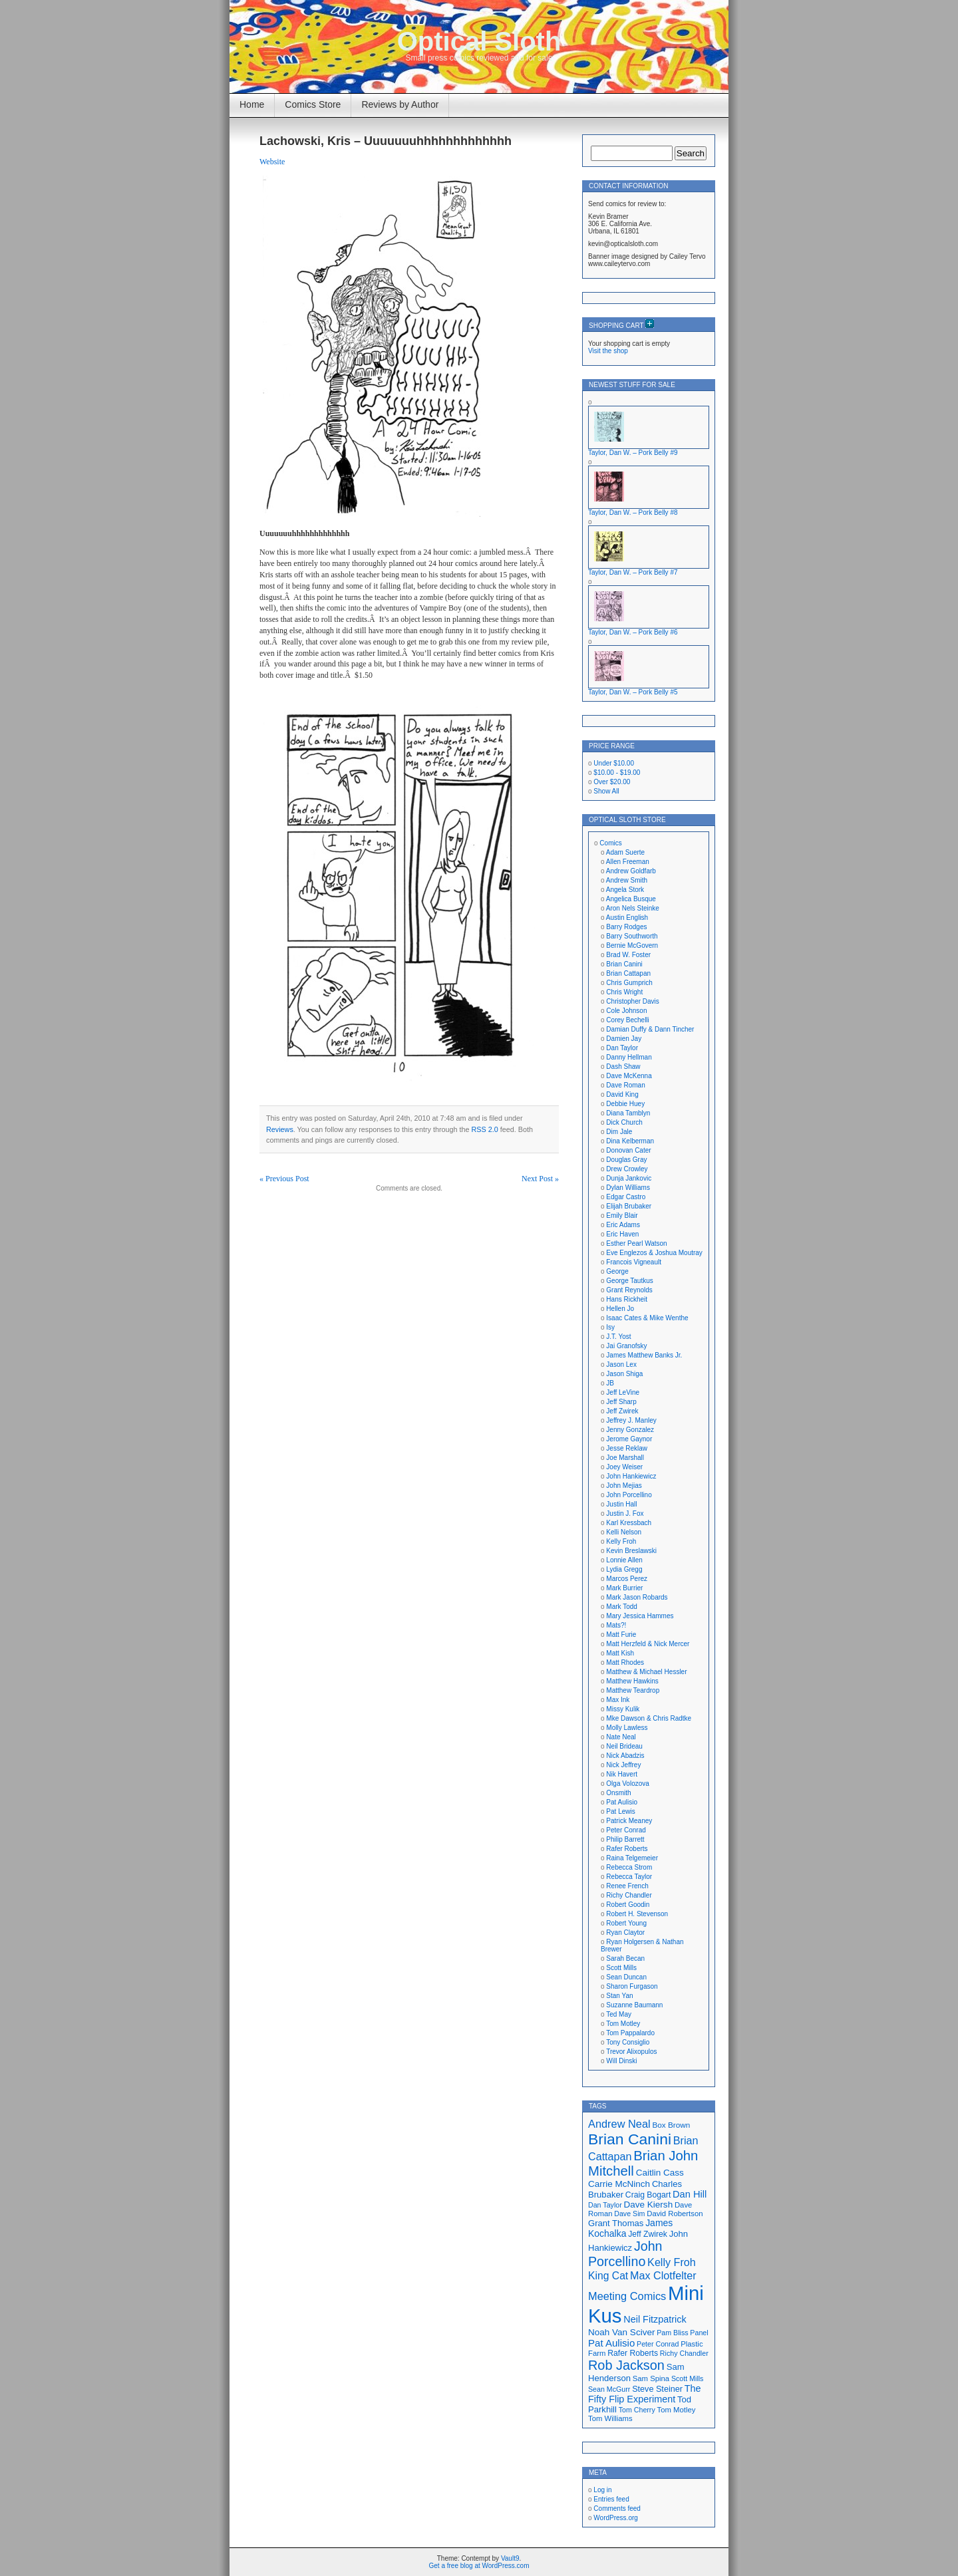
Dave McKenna (628, 1075)
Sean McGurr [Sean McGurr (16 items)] (609, 2389)
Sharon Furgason (631, 1986)
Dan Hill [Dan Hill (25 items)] (690, 2194)
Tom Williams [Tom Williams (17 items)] (610, 2418)
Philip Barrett (625, 1839)
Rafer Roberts (626, 1848)
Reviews (279, 1129)
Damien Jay (623, 1038)
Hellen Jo (620, 1308)
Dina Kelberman (630, 1141)
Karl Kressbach (628, 1522)
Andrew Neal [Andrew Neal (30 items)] (619, 2124)
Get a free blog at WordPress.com (479, 2565)
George (617, 1271)
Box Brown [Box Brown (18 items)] (671, 2124)
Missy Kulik (622, 1709)
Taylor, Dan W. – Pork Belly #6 (633, 632)
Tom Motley (623, 2023)
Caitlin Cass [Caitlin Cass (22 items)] (660, 2173)
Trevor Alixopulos (631, 2051)
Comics (610, 843)
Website (272, 161)
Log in (602, 2490)
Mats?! (616, 1625)
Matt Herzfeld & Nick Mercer (647, 1643)
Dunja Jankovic (628, 1178)
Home (252, 104)
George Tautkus (629, 1280)
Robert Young (626, 1923)
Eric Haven (622, 1234)
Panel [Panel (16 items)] (699, 2333)
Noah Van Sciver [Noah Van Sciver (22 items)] (621, 2332)
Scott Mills (621, 1967)
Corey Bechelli (627, 1020)
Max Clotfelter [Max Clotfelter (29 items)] (663, 2275)
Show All (606, 791)
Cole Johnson (626, 1010)
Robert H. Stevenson (637, 1914)
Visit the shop (608, 351)
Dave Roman (625, 1085)
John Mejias (623, 1485)
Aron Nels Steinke (632, 908)
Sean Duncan (626, 1977)
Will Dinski (621, 2061)
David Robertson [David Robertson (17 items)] (675, 2214)
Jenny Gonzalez (630, 1429)
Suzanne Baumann (634, 2005)
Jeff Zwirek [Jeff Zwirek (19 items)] (647, 2234)
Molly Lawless (626, 1727)
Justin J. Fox (624, 1513)
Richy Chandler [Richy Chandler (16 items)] (684, 2353)
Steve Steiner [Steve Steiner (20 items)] (657, 2389)
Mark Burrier (624, 1588)
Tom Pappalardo (630, 2033)
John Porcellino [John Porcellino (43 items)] (625, 2254)
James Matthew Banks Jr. (644, 1355)
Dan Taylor (622, 1048)
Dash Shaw (623, 1066)
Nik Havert (621, 1774)
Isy (610, 1327)
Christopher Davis (632, 1001)
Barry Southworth (631, 936)
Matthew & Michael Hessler (646, 1671)
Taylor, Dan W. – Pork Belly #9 (633, 452)
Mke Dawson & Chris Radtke (648, 1718)
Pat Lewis (620, 1811)
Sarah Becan (625, 1958)
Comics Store (313, 104)
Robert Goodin (627, 1904)
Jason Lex (621, 1364)
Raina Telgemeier (632, 1858)
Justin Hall (621, 1504)
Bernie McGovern (632, 945)
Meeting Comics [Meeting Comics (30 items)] (627, 2296)
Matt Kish (620, 1653)
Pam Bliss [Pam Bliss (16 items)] (672, 2333)
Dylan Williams (628, 1187)
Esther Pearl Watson (636, 1243)
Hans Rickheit (626, 1299)
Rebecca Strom (629, 1867)
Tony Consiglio (627, 2042)
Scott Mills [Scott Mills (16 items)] (687, 2378)
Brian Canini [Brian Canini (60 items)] (629, 2139)
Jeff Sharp (621, 1401)
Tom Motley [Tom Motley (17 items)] (676, 2410)
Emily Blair (621, 1215)
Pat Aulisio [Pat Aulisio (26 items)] (611, 2343)
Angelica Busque (631, 899)
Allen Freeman (627, 861)
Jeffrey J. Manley (631, 1420)
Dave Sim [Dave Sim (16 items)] (629, 2214)
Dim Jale (619, 1131)
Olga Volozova (627, 1783)
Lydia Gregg (624, 1569)
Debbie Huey (625, 1103)
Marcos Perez (626, 1578)
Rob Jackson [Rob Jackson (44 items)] (626, 2365)
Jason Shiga (624, 1373)
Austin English (627, 917)
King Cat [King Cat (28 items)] (608, 2275)
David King (622, 1094)
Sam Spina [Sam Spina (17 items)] (651, 2378)
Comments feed (617, 2508)
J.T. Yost (618, 1336)
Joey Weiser (624, 1467)
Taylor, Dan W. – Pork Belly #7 (633, 572)
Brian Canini (624, 964)
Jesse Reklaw (626, 1448)
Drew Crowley (626, 1169)
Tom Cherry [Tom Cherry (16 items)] (637, 2410)
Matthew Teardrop (632, 1690)
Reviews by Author (399, 104)
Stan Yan (619, 1995)
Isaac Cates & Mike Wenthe (647, 1318)
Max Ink (617, 1699)
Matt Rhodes (625, 1662)
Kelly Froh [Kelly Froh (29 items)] (671, 2262)
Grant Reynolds (629, 1290)
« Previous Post (284, 1178)
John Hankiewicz (631, 1476)
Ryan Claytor (625, 1932)
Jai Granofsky (626, 1346)
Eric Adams (623, 1224)
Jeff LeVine (622, 1392)
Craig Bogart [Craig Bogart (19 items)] (648, 2195)
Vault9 (510, 2558)
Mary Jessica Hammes (639, 1616)
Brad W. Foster (628, 954)
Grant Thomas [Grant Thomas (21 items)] (615, 2223)
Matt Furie (621, 1634)
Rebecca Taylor (629, 1876)
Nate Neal (620, 1737)
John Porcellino (628, 1495)
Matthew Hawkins (632, 1681)
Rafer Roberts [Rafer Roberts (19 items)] (632, 2353)
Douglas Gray (626, 1159)
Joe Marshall (625, 1457)
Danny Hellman (628, 1057)
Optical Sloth (479, 41)
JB (610, 1383)
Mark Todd (621, 1606)
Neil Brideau (624, 1746)
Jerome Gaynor (629, 1439)
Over (611, 782)
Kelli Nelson (623, 1532)
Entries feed (611, 2499)
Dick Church (624, 1122)
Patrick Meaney (629, 1820)
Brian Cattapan (628, 973)
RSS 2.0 (485, 1129)
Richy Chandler (628, 1895)
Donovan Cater (628, 1150)
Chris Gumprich (629, 982)
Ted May (618, 2014)
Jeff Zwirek (622, 1411)
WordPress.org (615, 2517)
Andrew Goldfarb (631, 871)
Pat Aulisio (621, 1802)
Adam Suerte (625, 852)
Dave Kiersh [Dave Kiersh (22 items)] (648, 2205)
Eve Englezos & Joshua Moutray (654, 1252)
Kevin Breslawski (631, 1550)
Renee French (627, 1886)
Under (613, 763)
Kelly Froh (621, 1541)
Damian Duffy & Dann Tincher (650, 1029)
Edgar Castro (625, 1197)
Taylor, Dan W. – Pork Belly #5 (633, 692)
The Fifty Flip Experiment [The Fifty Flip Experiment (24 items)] (644, 2393)
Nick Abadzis (625, 1755)
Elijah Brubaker (628, 1206)
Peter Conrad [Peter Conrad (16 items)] (658, 2344)
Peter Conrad (625, 1830)
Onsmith (618, 1792)
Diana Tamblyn (628, 1113)
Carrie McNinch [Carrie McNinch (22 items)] (619, 2184)
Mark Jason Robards (636, 1597)
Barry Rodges (626, 926)
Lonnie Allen (624, 1560)
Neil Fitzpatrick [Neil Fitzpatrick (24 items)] (654, 2319)
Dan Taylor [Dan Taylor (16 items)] (605, 2205)
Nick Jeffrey (623, 1765)
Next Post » (540, 1178)
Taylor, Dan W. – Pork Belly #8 (633, 512)
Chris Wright (624, 992)
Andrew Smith (626, 880)
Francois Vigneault (633, 1262)
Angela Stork (625, 889)
